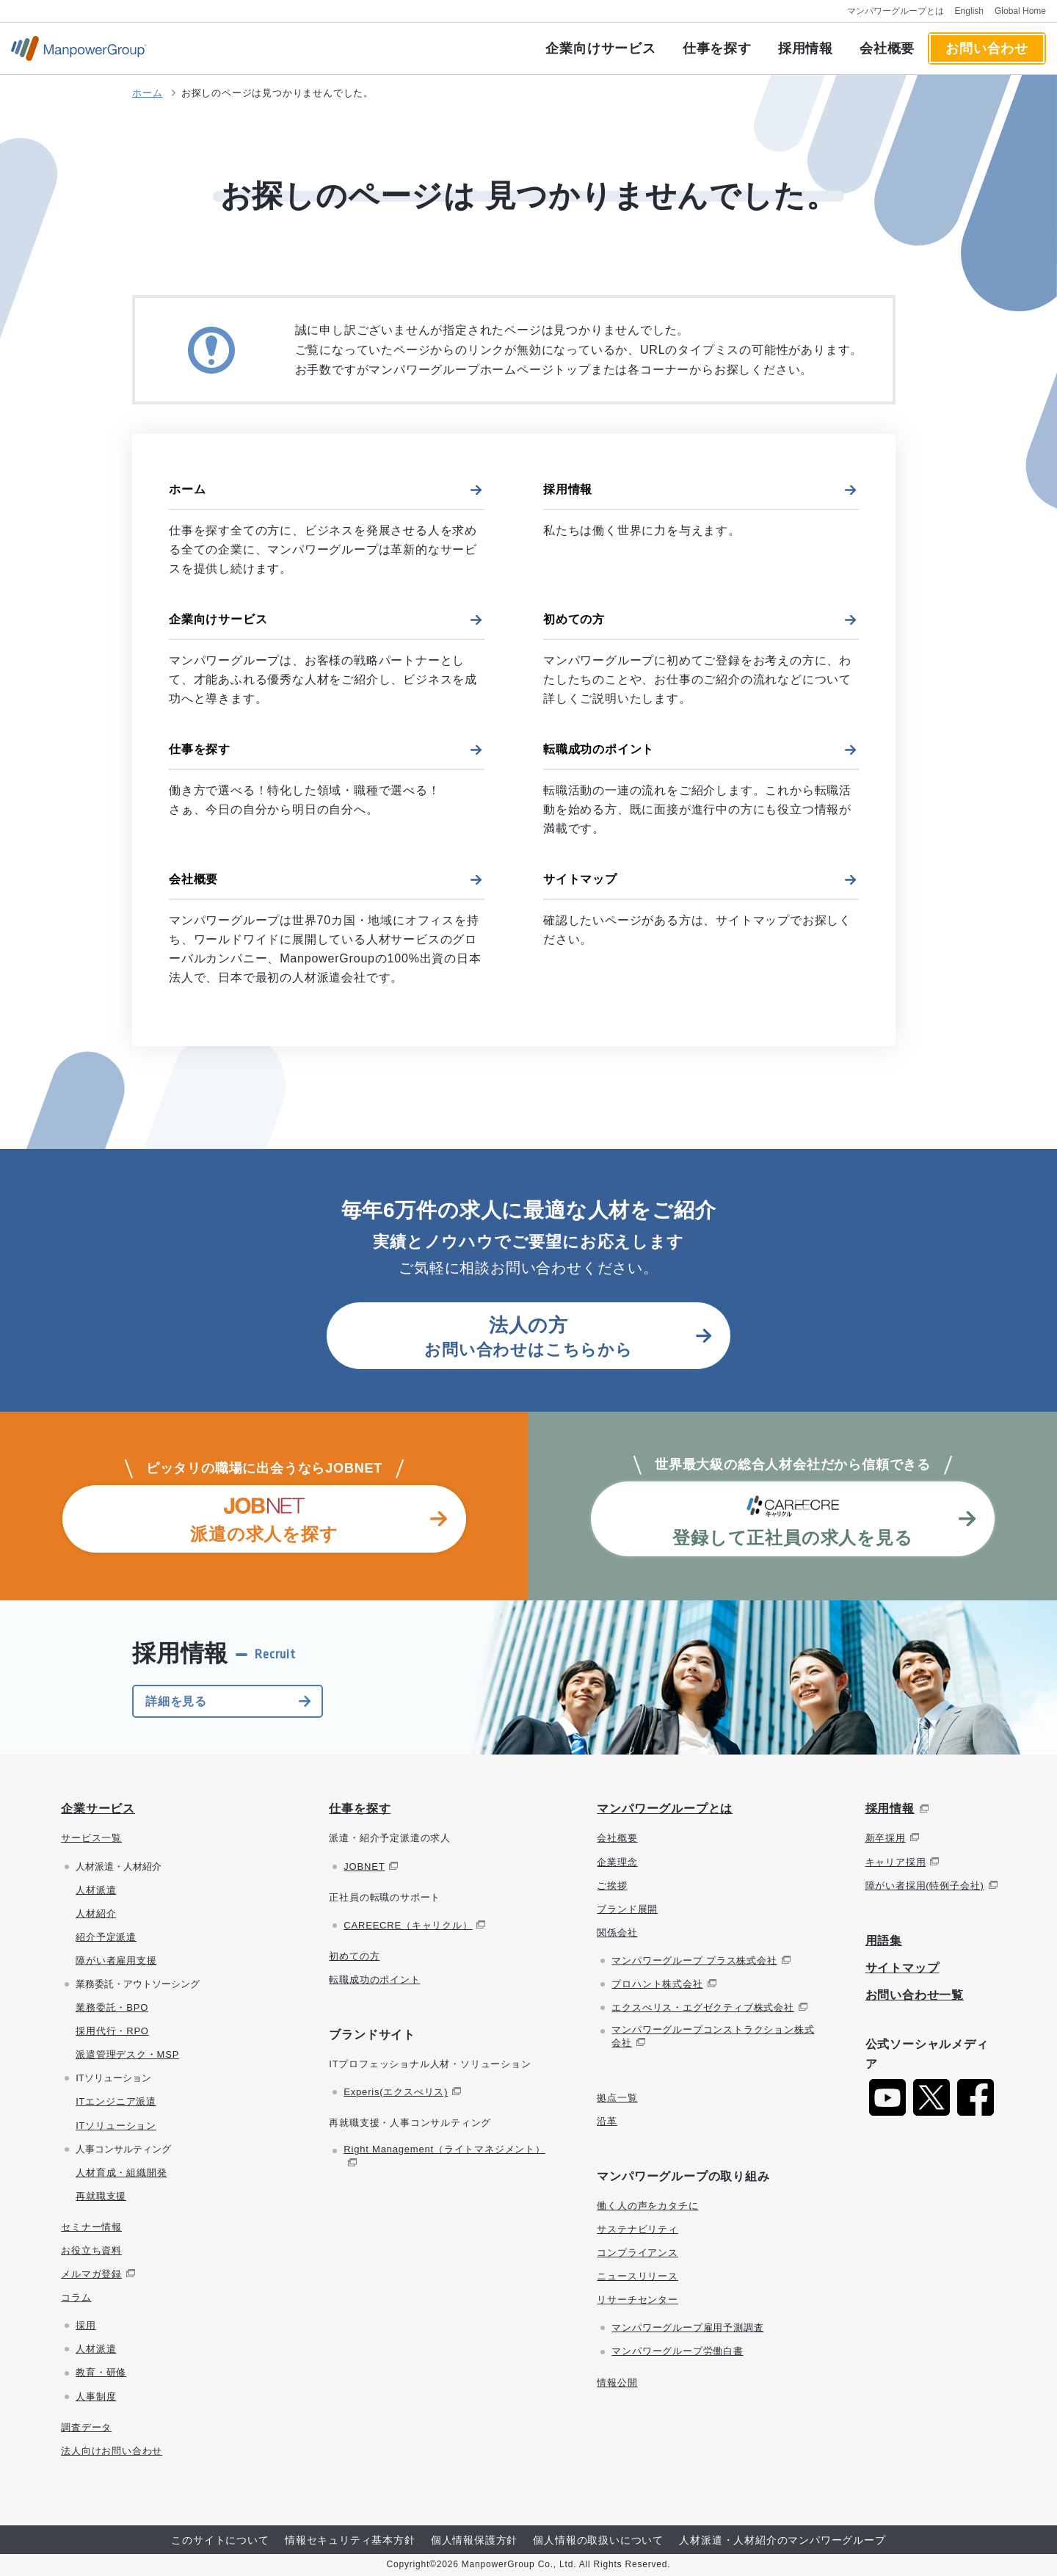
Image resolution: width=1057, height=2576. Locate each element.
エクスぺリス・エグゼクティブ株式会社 (702, 2007)
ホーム (147, 92)
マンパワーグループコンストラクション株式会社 (712, 2036)
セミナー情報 (91, 2226)
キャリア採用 (895, 1862)
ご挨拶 (612, 1885)
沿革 (607, 2121)
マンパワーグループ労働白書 (677, 2351)
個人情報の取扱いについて (598, 2540)
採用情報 (805, 48)
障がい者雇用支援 (116, 1960)
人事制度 (96, 2396)
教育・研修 (101, 2372)
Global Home (1020, 11)
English (969, 11)
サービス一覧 (91, 1837)
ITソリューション (116, 2125)
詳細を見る (176, 1701)
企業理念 (617, 1862)
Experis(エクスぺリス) (396, 2091)
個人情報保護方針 (474, 2540)
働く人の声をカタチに (647, 2205)
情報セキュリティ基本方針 (350, 2540)
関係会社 (617, 1932)
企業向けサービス (600, 48)
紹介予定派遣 (106, 1936)
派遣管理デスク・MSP (127, 2054)
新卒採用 (885, 1837)
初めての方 (574, 619)
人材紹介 (96, 1913)
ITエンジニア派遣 (116, 2101)
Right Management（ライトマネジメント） (444, 2149)
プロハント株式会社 (656, 1983)
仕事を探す (717, 48)
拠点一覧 (617, 2097)
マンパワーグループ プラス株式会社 (694, 1960)
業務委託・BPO (112, 2007)
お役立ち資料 (91, 2250)
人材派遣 (96, 1889)
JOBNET (364, 1866)
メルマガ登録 (91, 2273)
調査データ (86, 2427)
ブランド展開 (627, 1909)
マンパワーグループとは (895, 11)
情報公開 (617, 2382)
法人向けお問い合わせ (111, 2450)
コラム (76, 2297)
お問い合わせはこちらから (528, 1336)
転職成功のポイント (598, 749)
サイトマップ (580, 879)
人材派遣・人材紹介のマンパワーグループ (782, 2540)
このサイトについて (220, 2540)
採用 (86, 2325)
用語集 (883, 1940)
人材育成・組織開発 (121, 2172)
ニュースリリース (637, 2276)
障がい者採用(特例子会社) (924, 1885)
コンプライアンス (637, 2252)
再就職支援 (101, 2196)
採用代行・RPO (112, 2030)
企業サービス (98, 1808)
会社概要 (887, 48)
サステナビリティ (637, 2229)
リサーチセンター (637, 2299)
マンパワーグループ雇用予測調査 (687, 2327)
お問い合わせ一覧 (914, 1995)
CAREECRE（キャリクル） (408, 1925)
